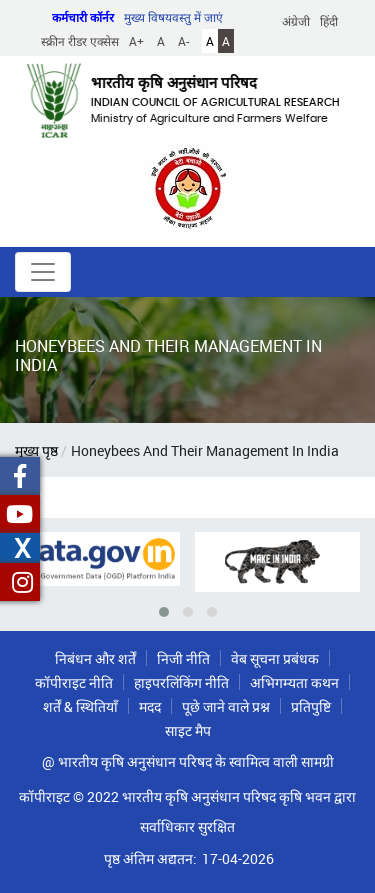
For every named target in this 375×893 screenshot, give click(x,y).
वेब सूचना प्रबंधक (275, 658)
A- (183, 41)
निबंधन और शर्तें (95, 658)
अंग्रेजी (296, 21)
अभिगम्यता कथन (294, 682)
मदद (150, 706)
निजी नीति (183, 658)
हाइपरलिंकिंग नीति (181, 682)
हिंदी (329, 21)
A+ (136, 41)
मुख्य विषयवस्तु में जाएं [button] (173, 17)
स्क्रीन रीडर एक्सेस (80, 41)
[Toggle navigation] (43, 272)
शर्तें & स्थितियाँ (80, 706)
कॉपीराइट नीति (74, 682)
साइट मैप (188, 730)
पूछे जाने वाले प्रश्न (226, 706)
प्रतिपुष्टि (311, 706)
